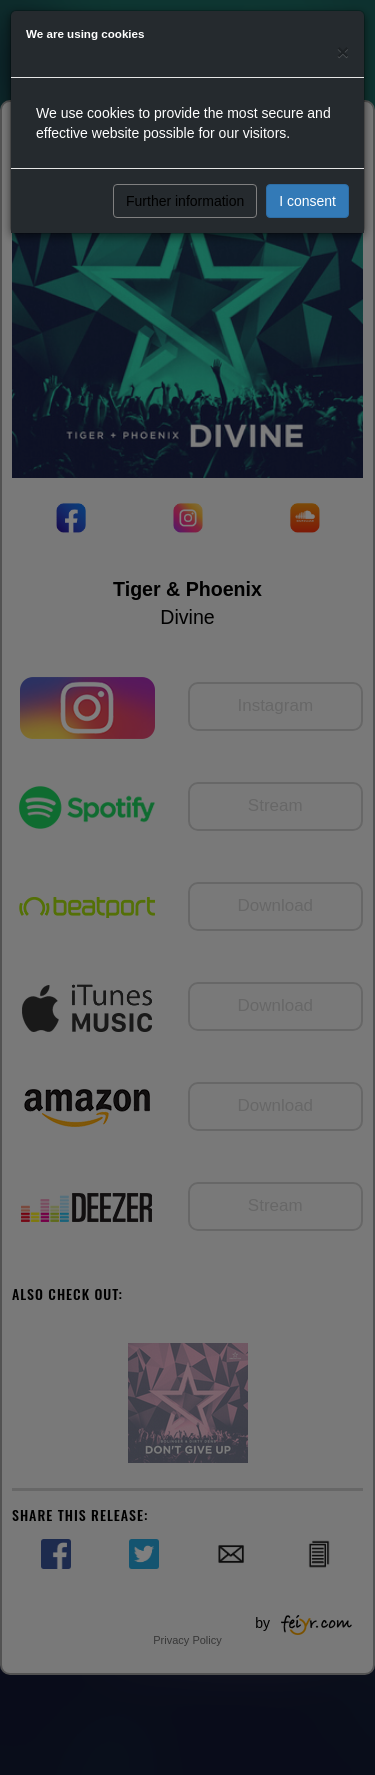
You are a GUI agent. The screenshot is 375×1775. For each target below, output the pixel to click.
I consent (307, 201)
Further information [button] (185, 201)
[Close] (343, 51)
